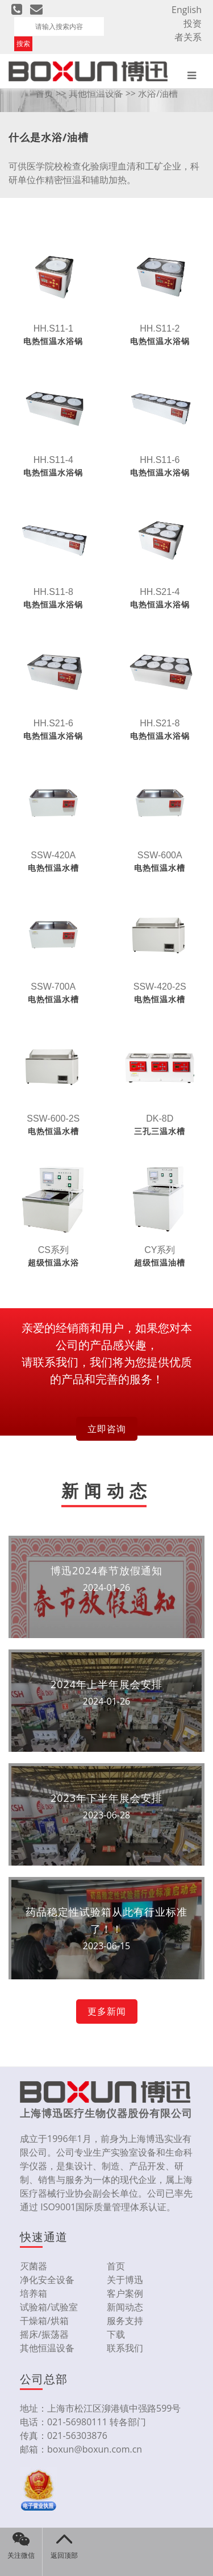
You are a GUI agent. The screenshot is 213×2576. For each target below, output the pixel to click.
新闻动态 (125, 2307)
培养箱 (33, 2293)
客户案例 (125, 2293)
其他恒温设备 (96, 93)
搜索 (23, 43)
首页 (44, 93)
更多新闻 (106, 2011)
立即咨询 (106, 1429)
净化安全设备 (47, 2279)
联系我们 (125, 2348)
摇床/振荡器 (44, 2334)
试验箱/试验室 (49, 2307)
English (187, 9)
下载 (116, 2334)
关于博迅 (125, 2279)
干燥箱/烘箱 (44, 2320)
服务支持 (125, 2320)
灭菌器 (33, 2266)
